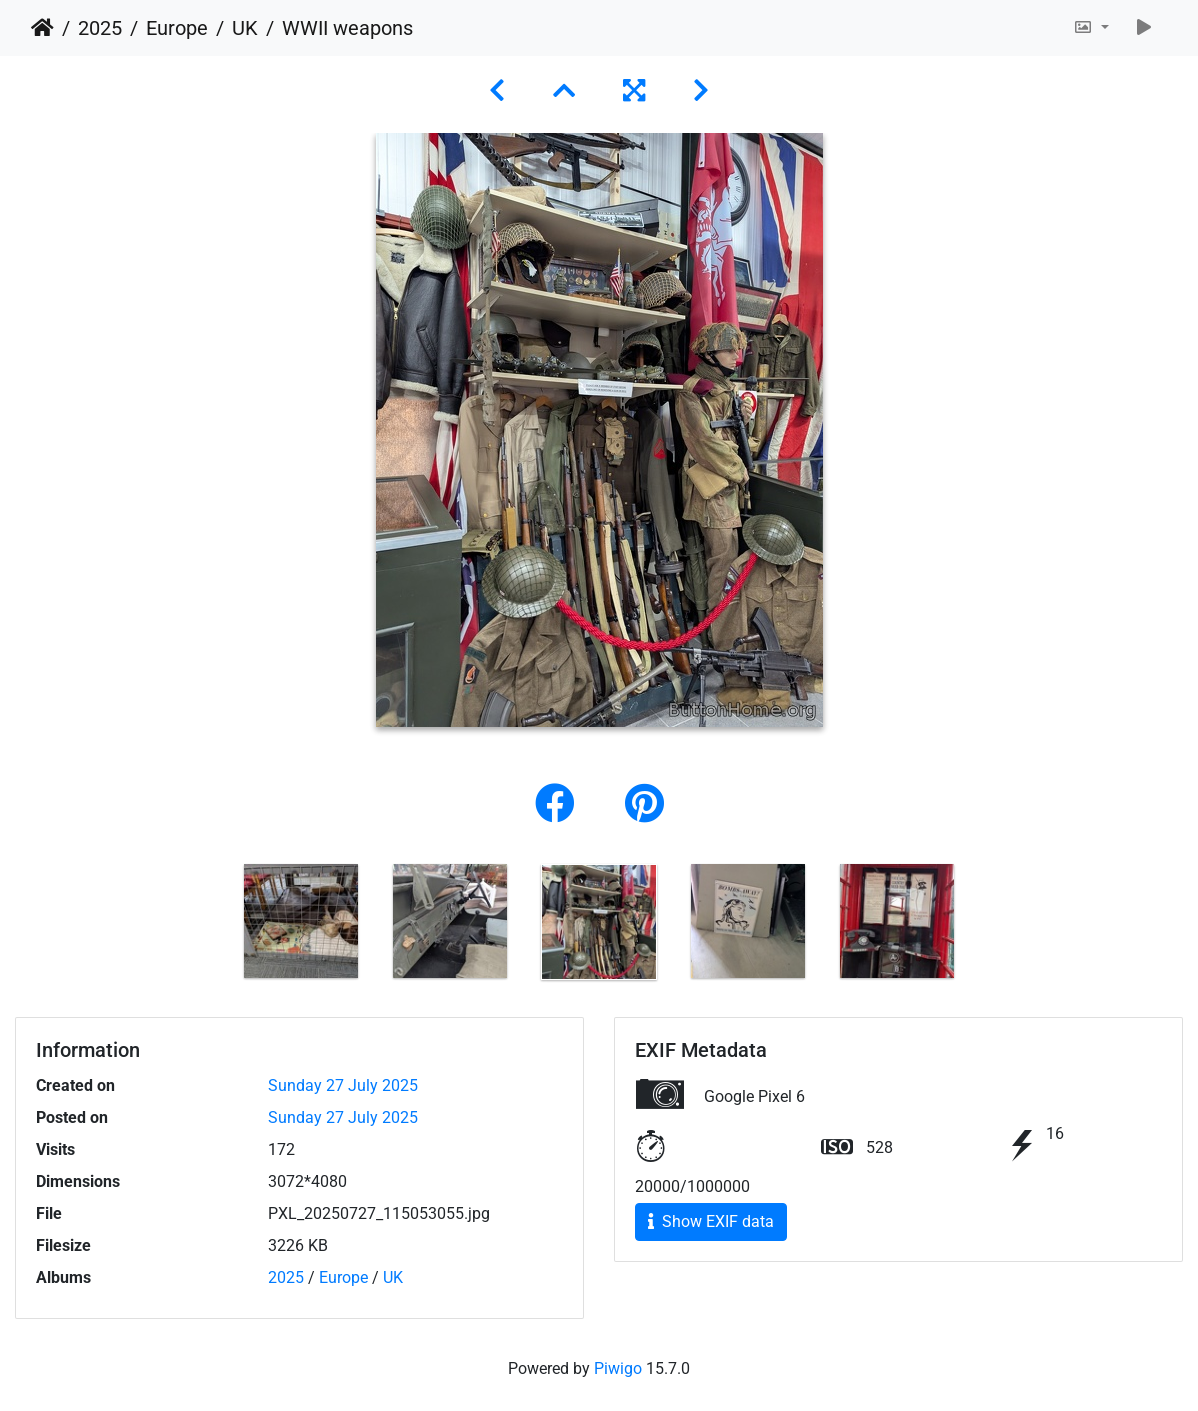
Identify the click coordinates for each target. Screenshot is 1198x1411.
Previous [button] (212, 926)
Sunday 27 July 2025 (343, 1085)
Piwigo (618, 1368)
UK (245, 28)
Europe (177, 28)
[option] (301, 921)
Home (42, 28)
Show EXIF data (711, 1221)
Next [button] (987, 926)
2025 (100, 28)
